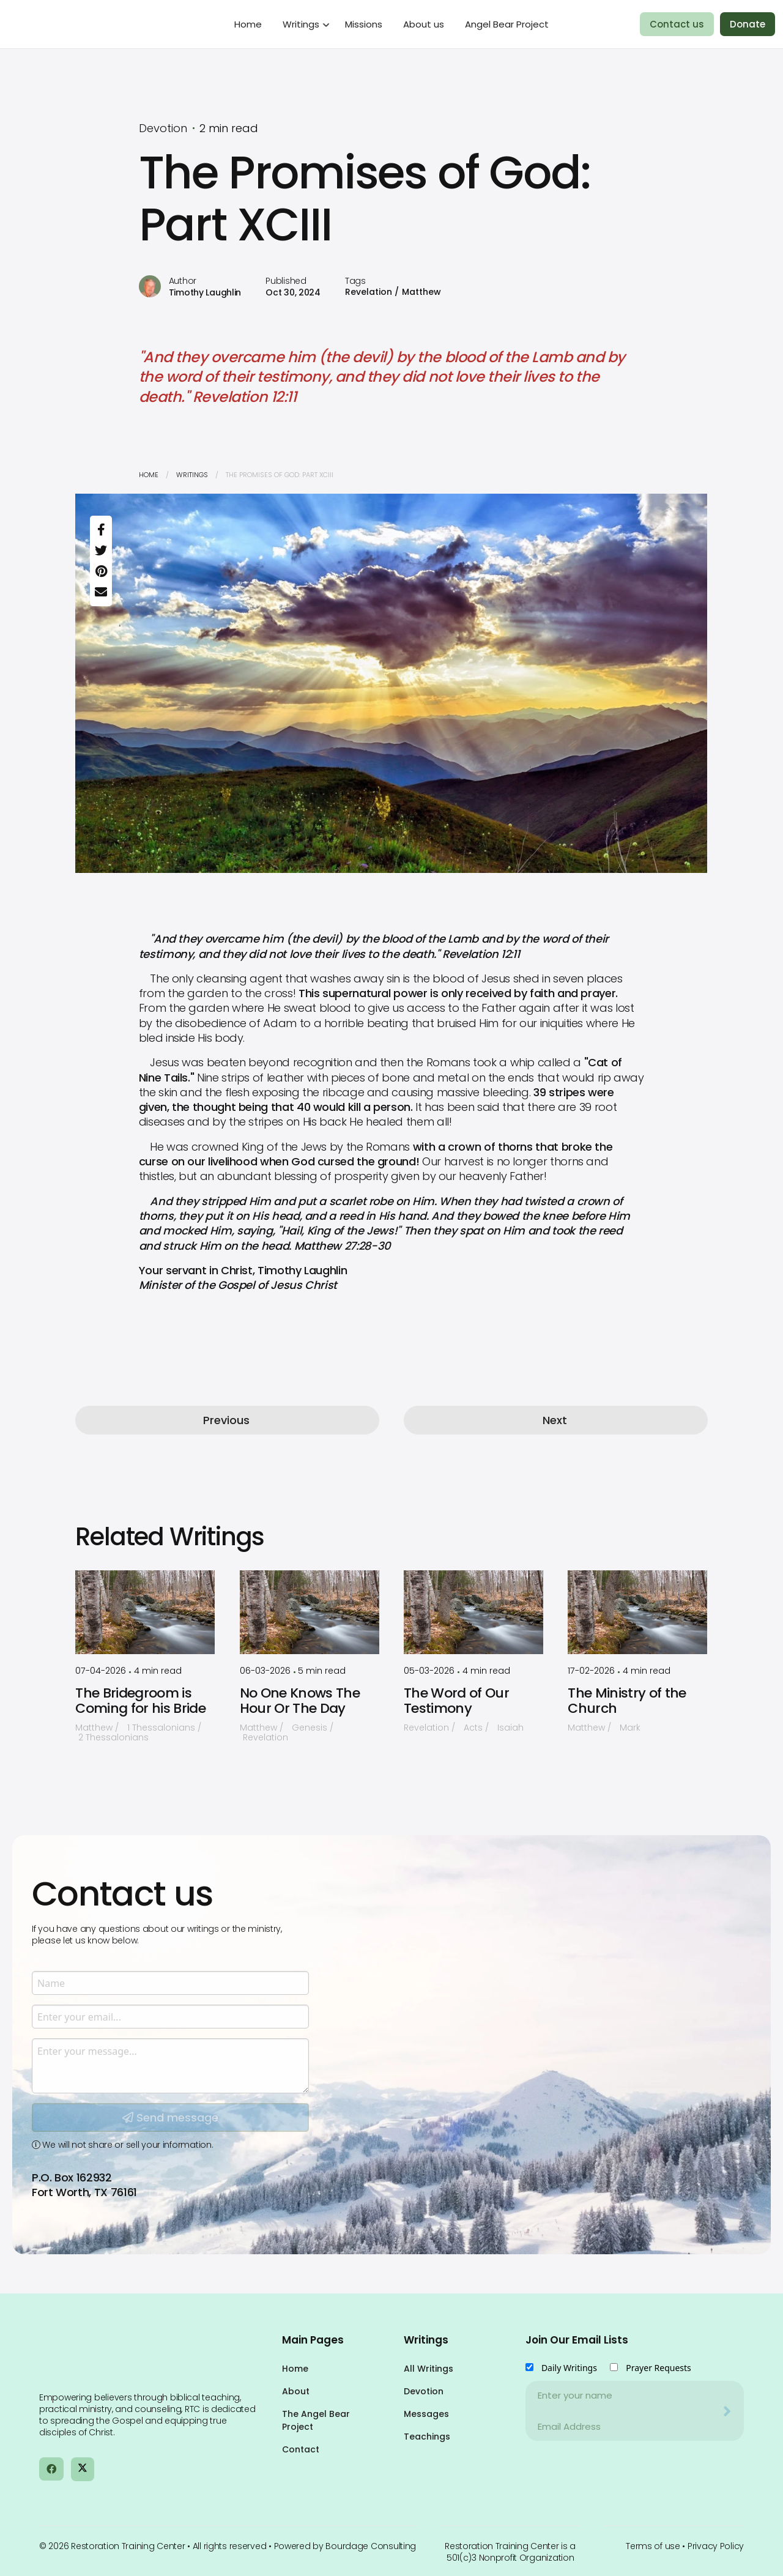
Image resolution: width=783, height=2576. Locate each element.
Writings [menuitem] (301, 24)
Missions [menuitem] (363, 24)
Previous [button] (226, 1420)
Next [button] (555, 1420)
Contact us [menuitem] (677, 24)
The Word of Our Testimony (456, 1700)
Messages (426, 2414)
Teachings (427, 2436)
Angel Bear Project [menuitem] (507, 24)
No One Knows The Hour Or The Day (300, 1700)
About (296, 2391)
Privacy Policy (716, 2546)
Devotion (423, 2391)
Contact (300, 2449)
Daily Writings (569, 2368)
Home (148, 475)
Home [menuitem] (248, 24)
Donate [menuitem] (747, 24)
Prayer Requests (658, 2368)
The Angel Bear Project (316, 2420)
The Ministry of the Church (627, 1700)
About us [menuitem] (423, 24)
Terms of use (653, 2546)
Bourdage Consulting (370, 2546)
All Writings (428, 2369)
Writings (192, 475)
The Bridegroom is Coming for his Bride (140, 1700)
